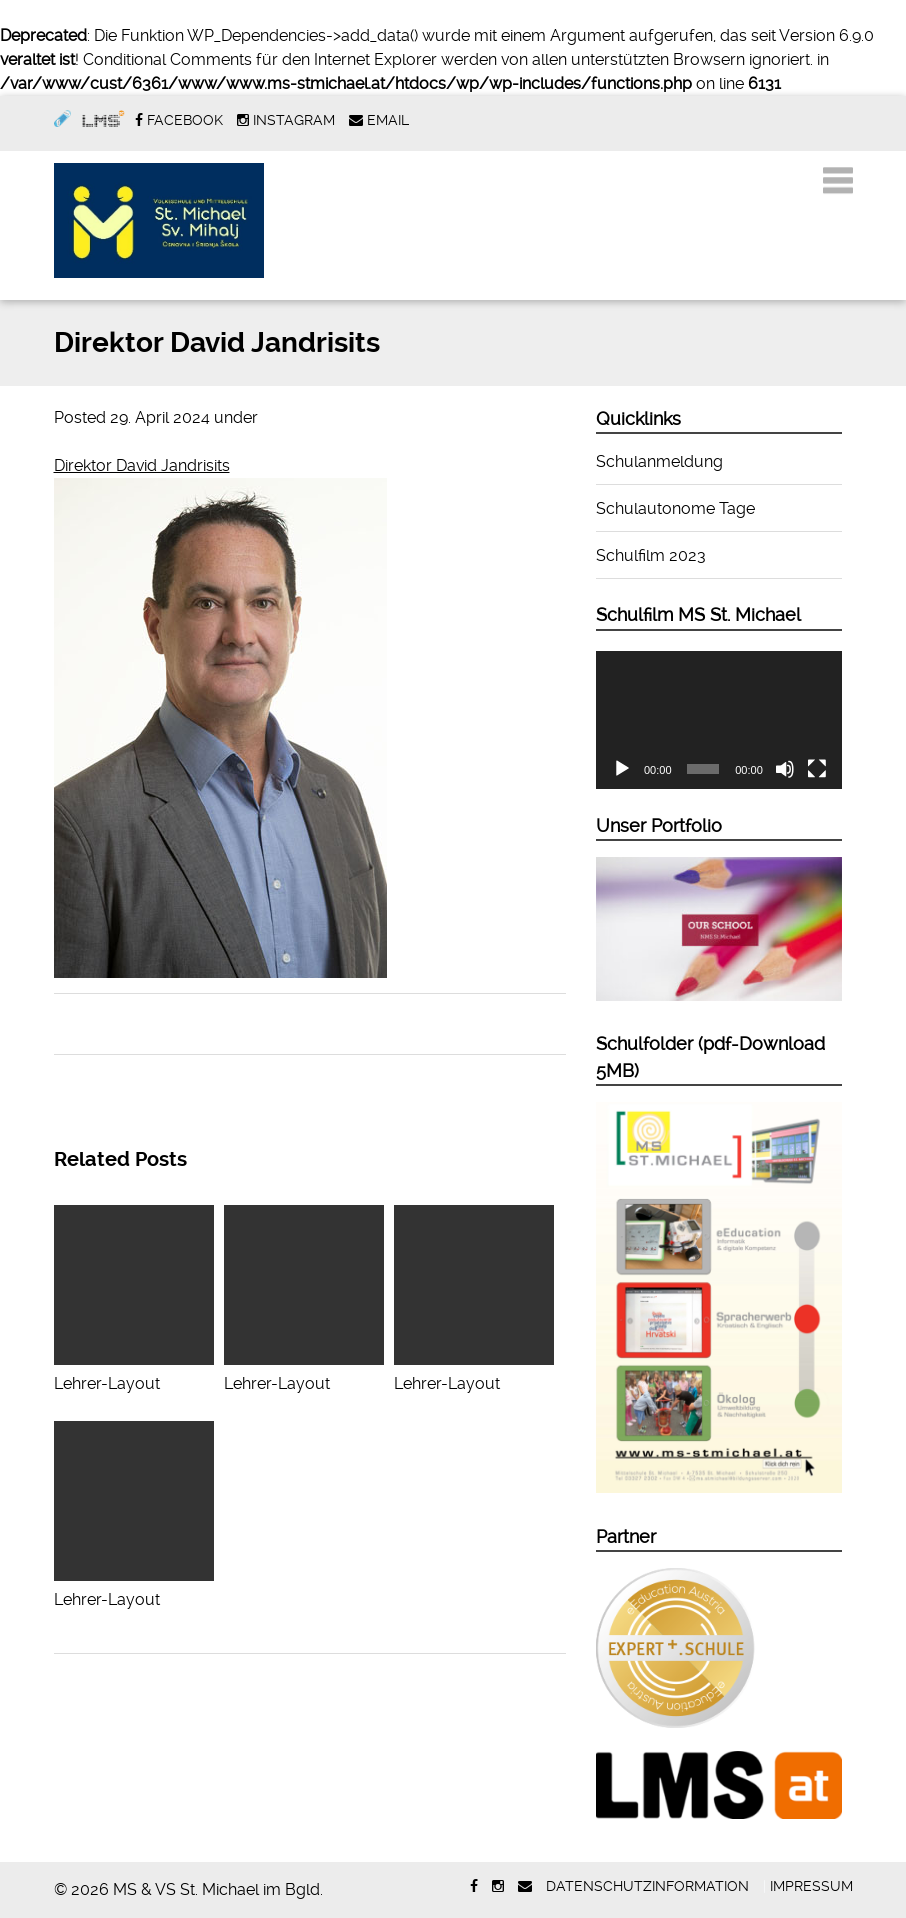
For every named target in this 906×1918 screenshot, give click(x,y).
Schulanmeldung (659, 461)
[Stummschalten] (785, 769)
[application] (719, 720)
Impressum (811, 1886)
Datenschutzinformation (647, 1886)
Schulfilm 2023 (651, 555)
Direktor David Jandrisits (142, 465)
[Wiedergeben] (622, 769)
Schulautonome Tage (675, 508)
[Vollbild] (817, 769)
